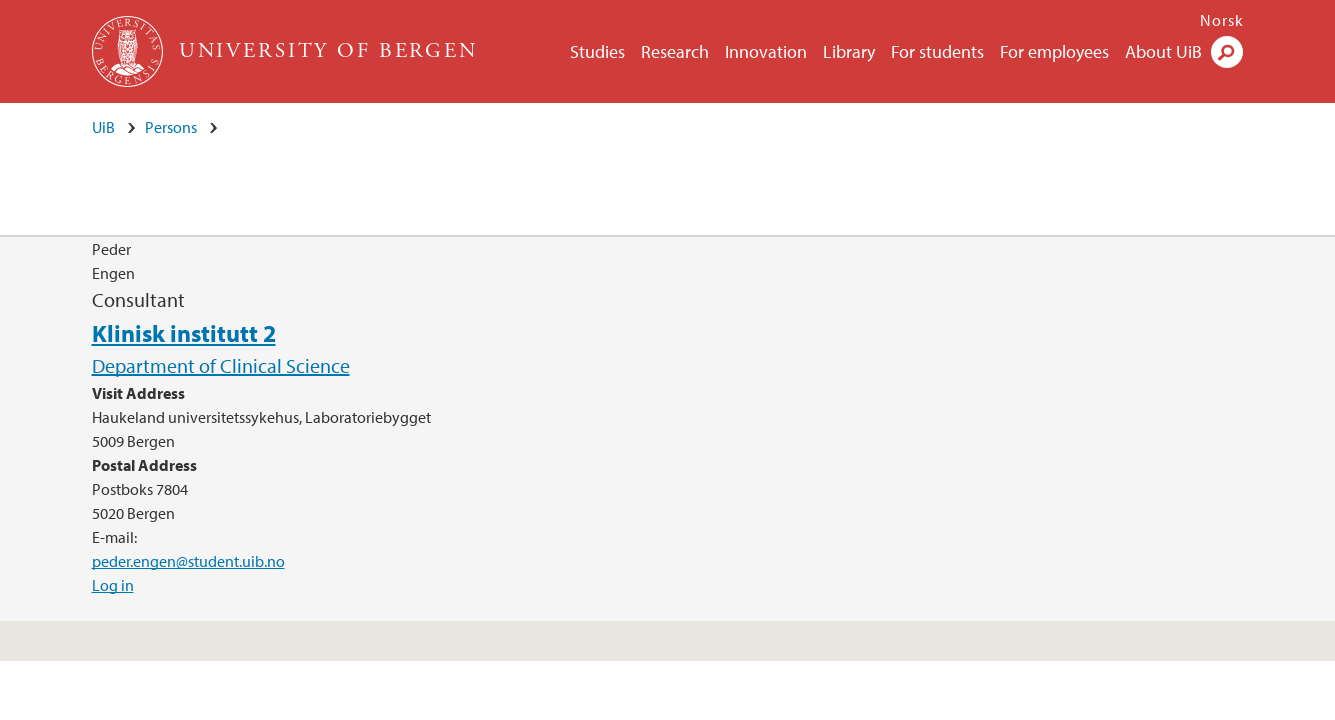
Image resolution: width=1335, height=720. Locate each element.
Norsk (1222, 20)
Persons (171, 127)
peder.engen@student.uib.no (188, 561)
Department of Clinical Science (221, 365)
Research (675, 51)
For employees (1054, 51)
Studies (597, 51)
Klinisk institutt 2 (184, 333)
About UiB (1163, 51)
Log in (113, 585)
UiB (103, 127)
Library (849, 51)
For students (937, 51)
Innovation (766, 51)
